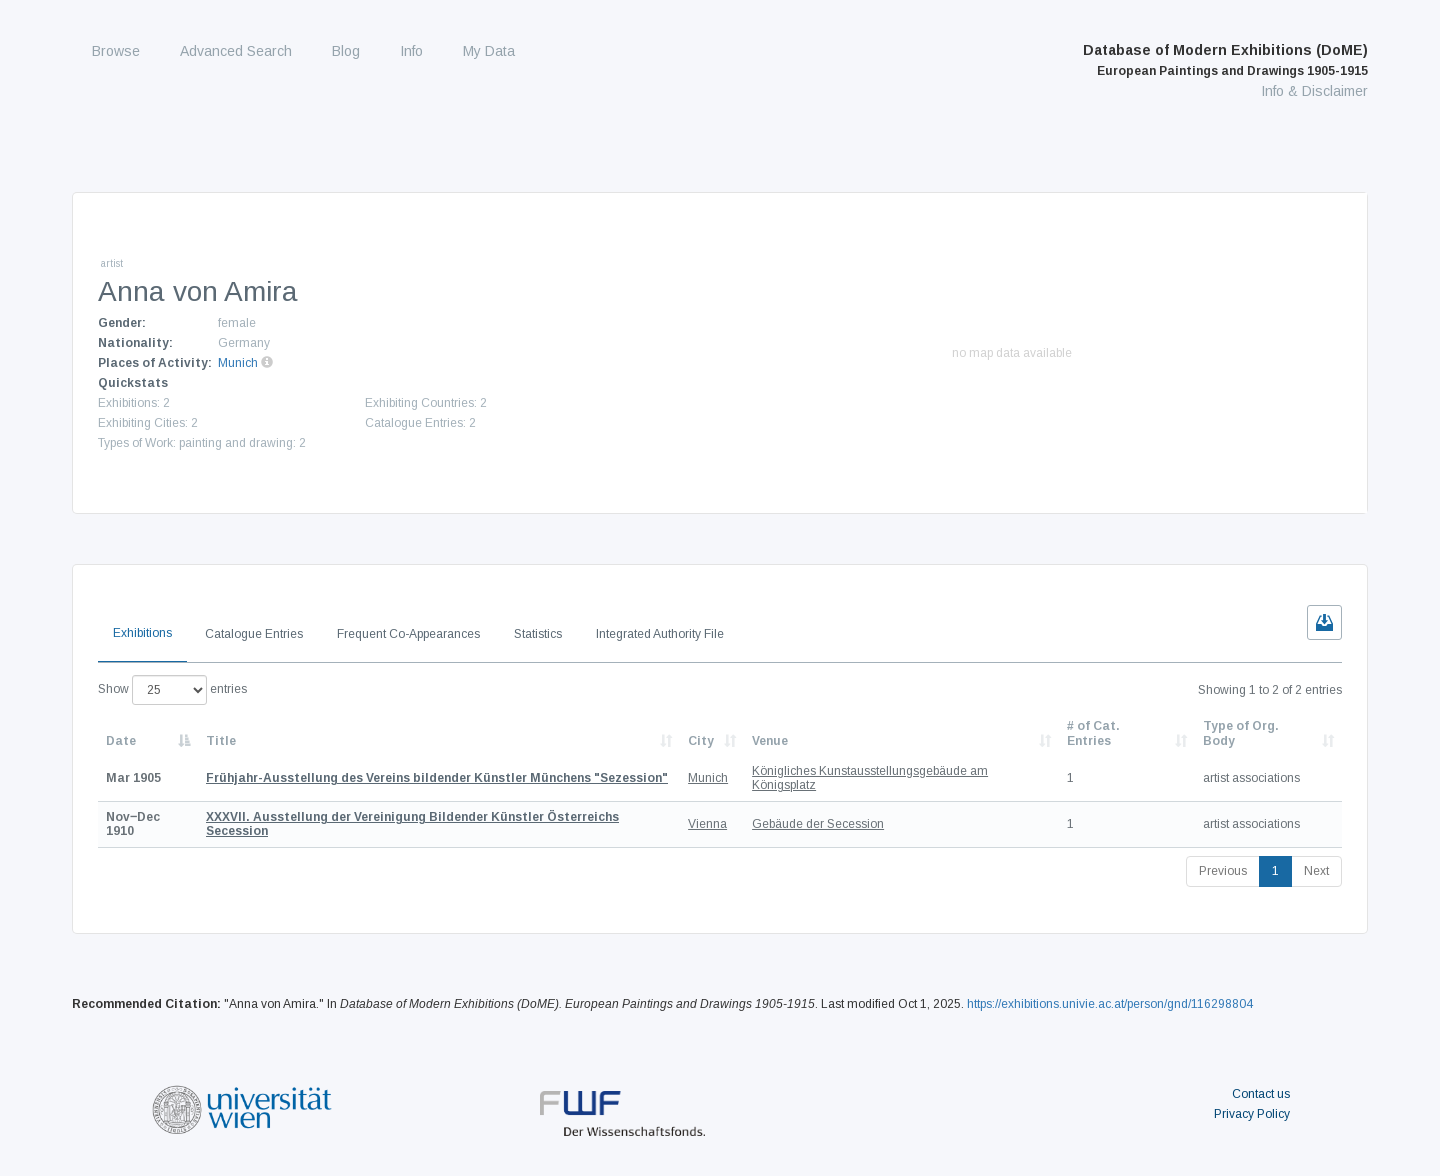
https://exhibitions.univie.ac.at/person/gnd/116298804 (1110, 1004)
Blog (346, 51)
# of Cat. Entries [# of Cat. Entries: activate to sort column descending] (1093, 733)
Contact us (1261, 1094)
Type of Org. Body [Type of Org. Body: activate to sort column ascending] (1241, 733)
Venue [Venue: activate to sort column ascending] (770, 741)
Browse (116, 51)
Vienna (707, 824)
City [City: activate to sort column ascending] (701, 741)
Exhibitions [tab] (142, 633)
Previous (1223, 871)
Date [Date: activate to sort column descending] (121, 741)
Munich (238, 363)
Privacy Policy (1252, 1114)
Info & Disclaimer (1314, 91)
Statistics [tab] (538, 634)
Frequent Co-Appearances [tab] (408, 634)
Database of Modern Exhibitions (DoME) (1225, 60)
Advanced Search (236, 51)
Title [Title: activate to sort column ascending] (221, 741)
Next (1316, 871)
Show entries (172, 690)
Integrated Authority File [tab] (660, 634)
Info (411, 51)
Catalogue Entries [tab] (254, 634)
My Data (489, 51)
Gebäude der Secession (818, 824)
